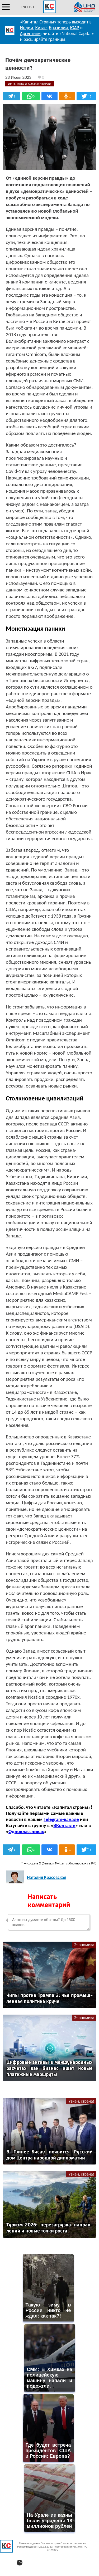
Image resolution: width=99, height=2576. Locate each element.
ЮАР (74, 28)
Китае (41, 28)
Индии (26, 28)
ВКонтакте (64, 1825)
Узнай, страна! (81, 2101)
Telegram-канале (61, 1819)
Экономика (84, 1944)
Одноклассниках (26, 1831)
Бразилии (58, 28)
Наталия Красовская (46, 1877)
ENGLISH (27, 7)
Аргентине (30, 33)
